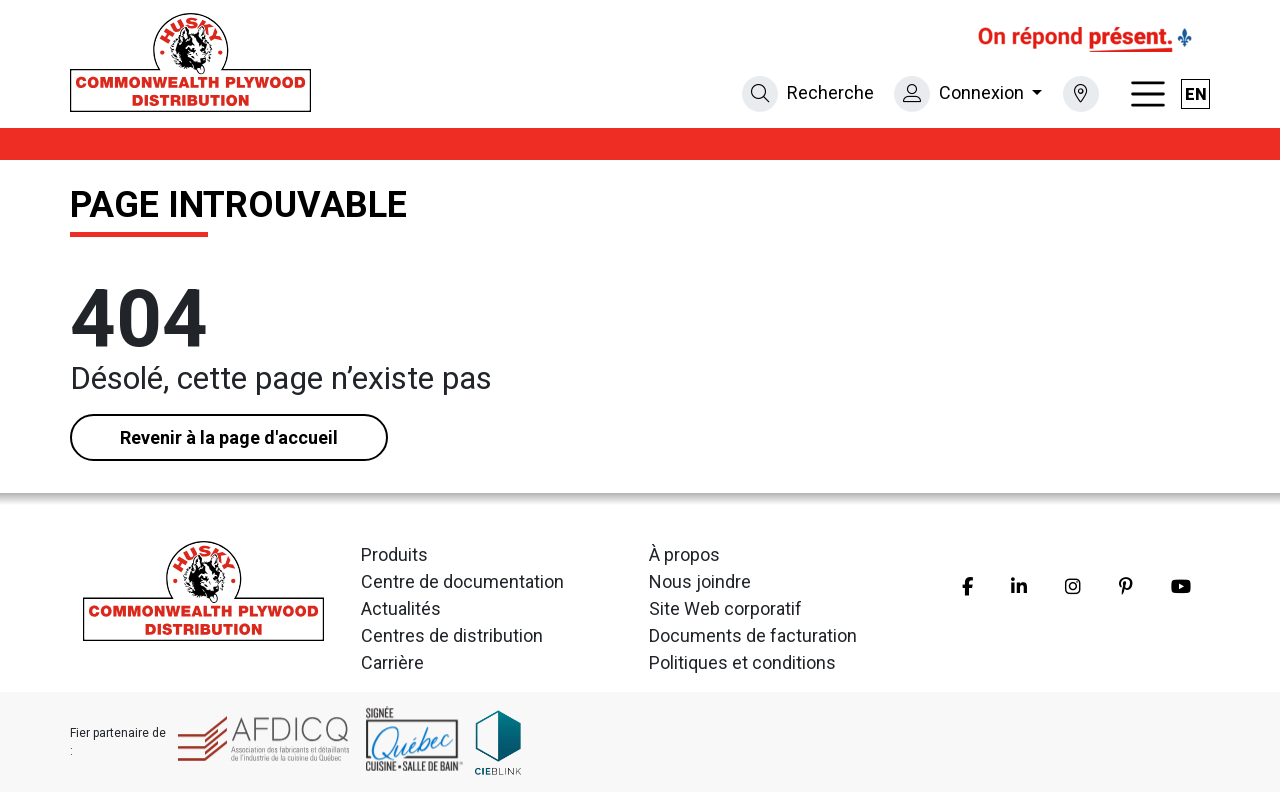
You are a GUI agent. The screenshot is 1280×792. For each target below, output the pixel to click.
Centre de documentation (462, 581)
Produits (394, 554)
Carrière (392, 662)
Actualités (401, 608)
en (1196, 94)
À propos (684, 554)
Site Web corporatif (725, 608)
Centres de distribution (452, 635)
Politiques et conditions (742, 662)
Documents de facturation (753, 635)
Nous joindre (700, 581)
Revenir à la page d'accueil (229, 437)
